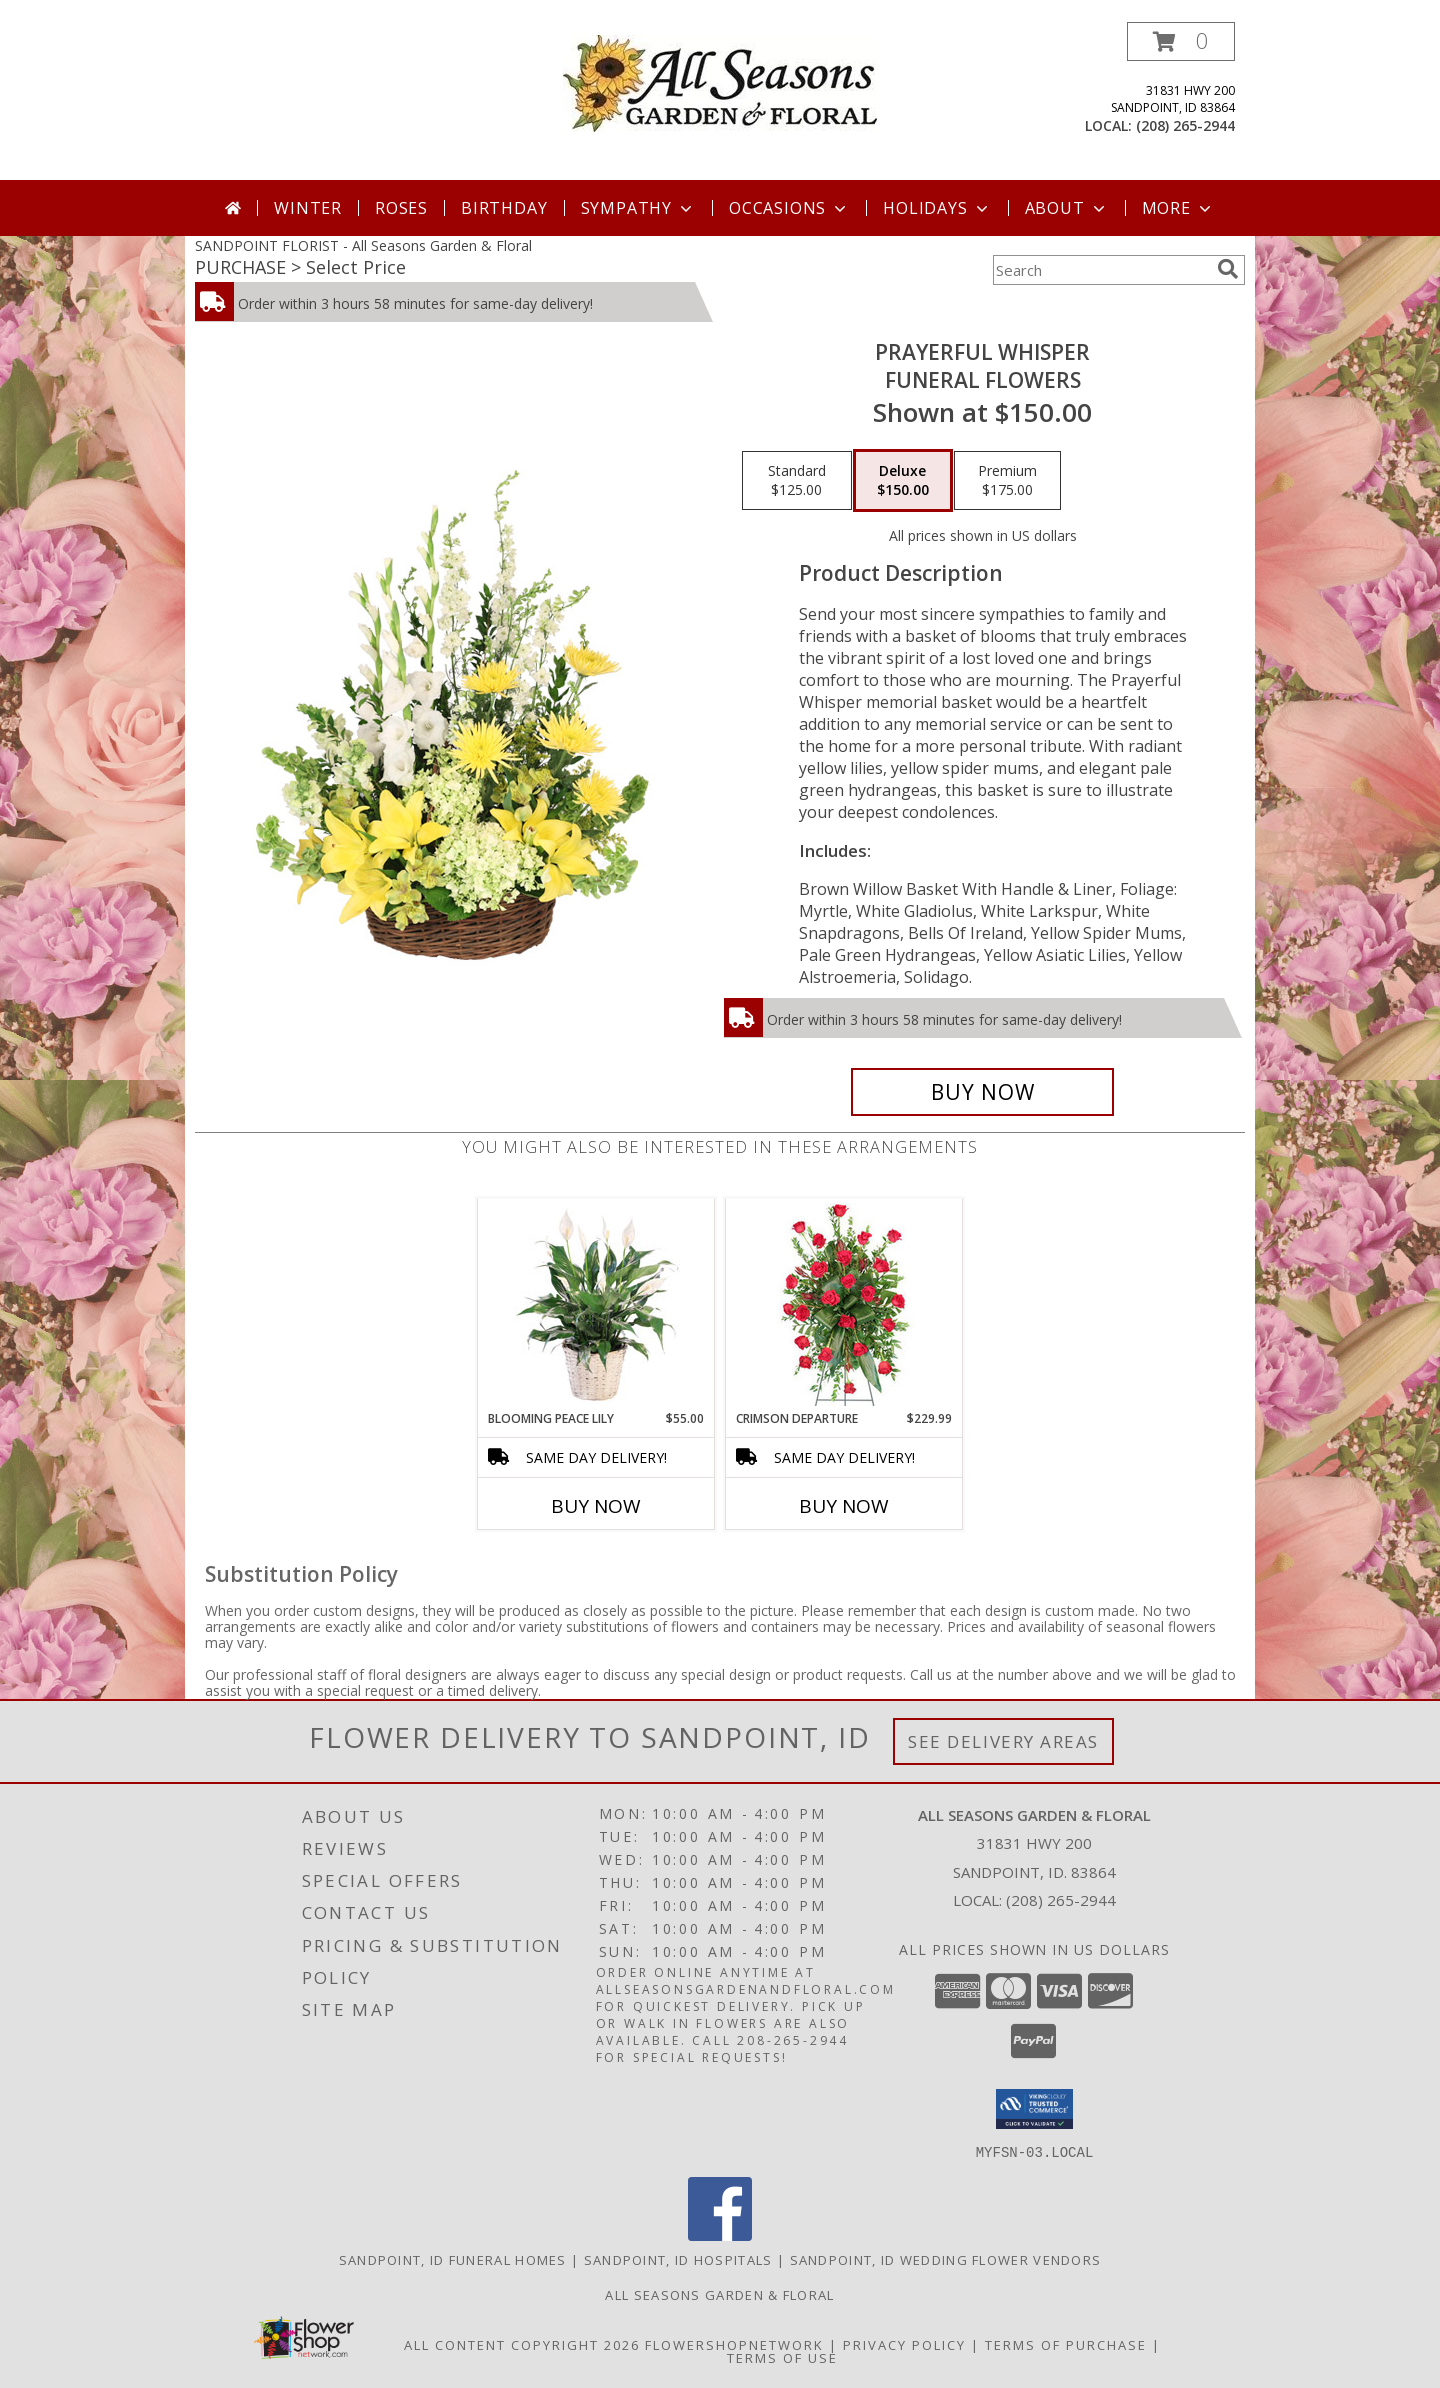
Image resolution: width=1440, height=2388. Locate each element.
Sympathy (638, 208)
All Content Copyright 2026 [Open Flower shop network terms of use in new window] (522, 2344)
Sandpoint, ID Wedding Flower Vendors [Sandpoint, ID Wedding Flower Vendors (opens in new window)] (946, 2259)
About (1067, 208)
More (1178, 208)
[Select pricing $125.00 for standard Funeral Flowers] (797, 481)
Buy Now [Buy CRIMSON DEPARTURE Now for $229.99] (844, 1506)
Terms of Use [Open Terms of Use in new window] (782, 2357)
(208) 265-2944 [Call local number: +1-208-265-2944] (1185, 125)
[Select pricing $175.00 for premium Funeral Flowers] (1007, 481)
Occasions (789, 208)
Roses (401, 208)
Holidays (937, 208)
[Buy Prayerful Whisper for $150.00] (982, 1092)
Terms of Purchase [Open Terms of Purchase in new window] (1066, 2344)
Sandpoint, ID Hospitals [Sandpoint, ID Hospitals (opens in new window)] (678, 2259)
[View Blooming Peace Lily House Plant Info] (596, 1304)
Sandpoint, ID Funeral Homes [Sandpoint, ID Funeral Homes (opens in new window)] (453, 2259)
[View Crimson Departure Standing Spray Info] (844, 1304)
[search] (1228, 269)
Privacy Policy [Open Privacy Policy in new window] (904, 2344)
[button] (1181, 41)
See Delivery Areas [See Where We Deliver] (1003, 1741)
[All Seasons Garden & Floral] (720, 81)
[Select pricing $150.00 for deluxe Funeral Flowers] (903, 481)
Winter (308, 208)
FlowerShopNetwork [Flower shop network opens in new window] (734, 2344)
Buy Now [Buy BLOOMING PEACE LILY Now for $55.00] (596, 1506)
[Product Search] (1101, 270)
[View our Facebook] (720, 2234)
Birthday (504, 208)
